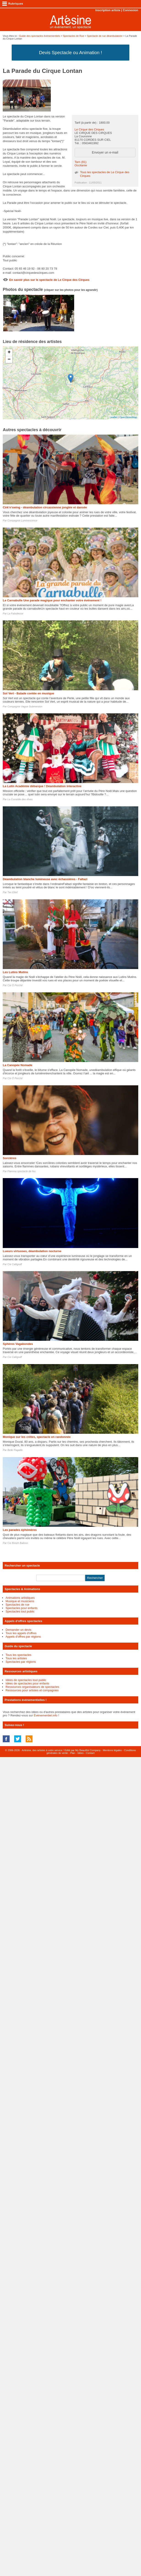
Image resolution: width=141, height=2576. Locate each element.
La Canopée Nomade (17, 1065)
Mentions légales (112, 1750)
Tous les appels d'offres (20, 1633)
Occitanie (81, 165)
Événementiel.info (45, 1715)
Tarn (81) (81, 162)
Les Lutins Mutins (15, 972)
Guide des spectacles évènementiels (39, 36)
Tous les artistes (16, 1658)
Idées (80, 1753)
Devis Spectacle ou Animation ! (70, 52)
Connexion (130, 10)
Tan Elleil (13, 892)
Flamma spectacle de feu (22, 1171)
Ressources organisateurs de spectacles (32, 1687)
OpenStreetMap (128, 417)
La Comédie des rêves (20, 799)
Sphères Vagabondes (18, 1344)
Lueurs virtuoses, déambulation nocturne (32, 1251)
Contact (90, 1753)
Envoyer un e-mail (105, 152)
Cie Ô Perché (15, 985)
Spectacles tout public (19, 1611)
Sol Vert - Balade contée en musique (28, 693)
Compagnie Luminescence (22, 520)
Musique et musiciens (19, 1601)
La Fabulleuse (15, 613)
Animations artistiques (20, 1597)
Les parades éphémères (20, 1530)
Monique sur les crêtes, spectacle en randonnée (36, 1437)
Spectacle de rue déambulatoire (104, 36)
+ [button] (9, 352)
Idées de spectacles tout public (25, 1680)
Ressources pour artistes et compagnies (32, 1690)
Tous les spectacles (18, 1655)
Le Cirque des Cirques (89, 129)
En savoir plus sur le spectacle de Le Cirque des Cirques (49, 280)
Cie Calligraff (15, 1264)
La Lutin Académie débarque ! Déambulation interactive (42, 786)
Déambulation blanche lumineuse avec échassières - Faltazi (45, 879)
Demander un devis (18, 1629)
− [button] (9, 359)
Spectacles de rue (17, 1604)
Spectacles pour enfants (21, 1608)
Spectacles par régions (20, 1661)
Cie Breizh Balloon (18, 1543)
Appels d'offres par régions (23, 1636)
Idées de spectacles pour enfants (27, 1683)
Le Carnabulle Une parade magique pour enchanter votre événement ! (52, 600)
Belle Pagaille (15, 1450)
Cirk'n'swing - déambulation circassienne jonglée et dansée (45, 507)
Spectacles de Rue (73, 36)
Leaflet (113, 417)
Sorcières (9, 1158)
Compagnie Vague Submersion (25, 706)
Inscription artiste (107, 10)
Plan (72, 1753)
